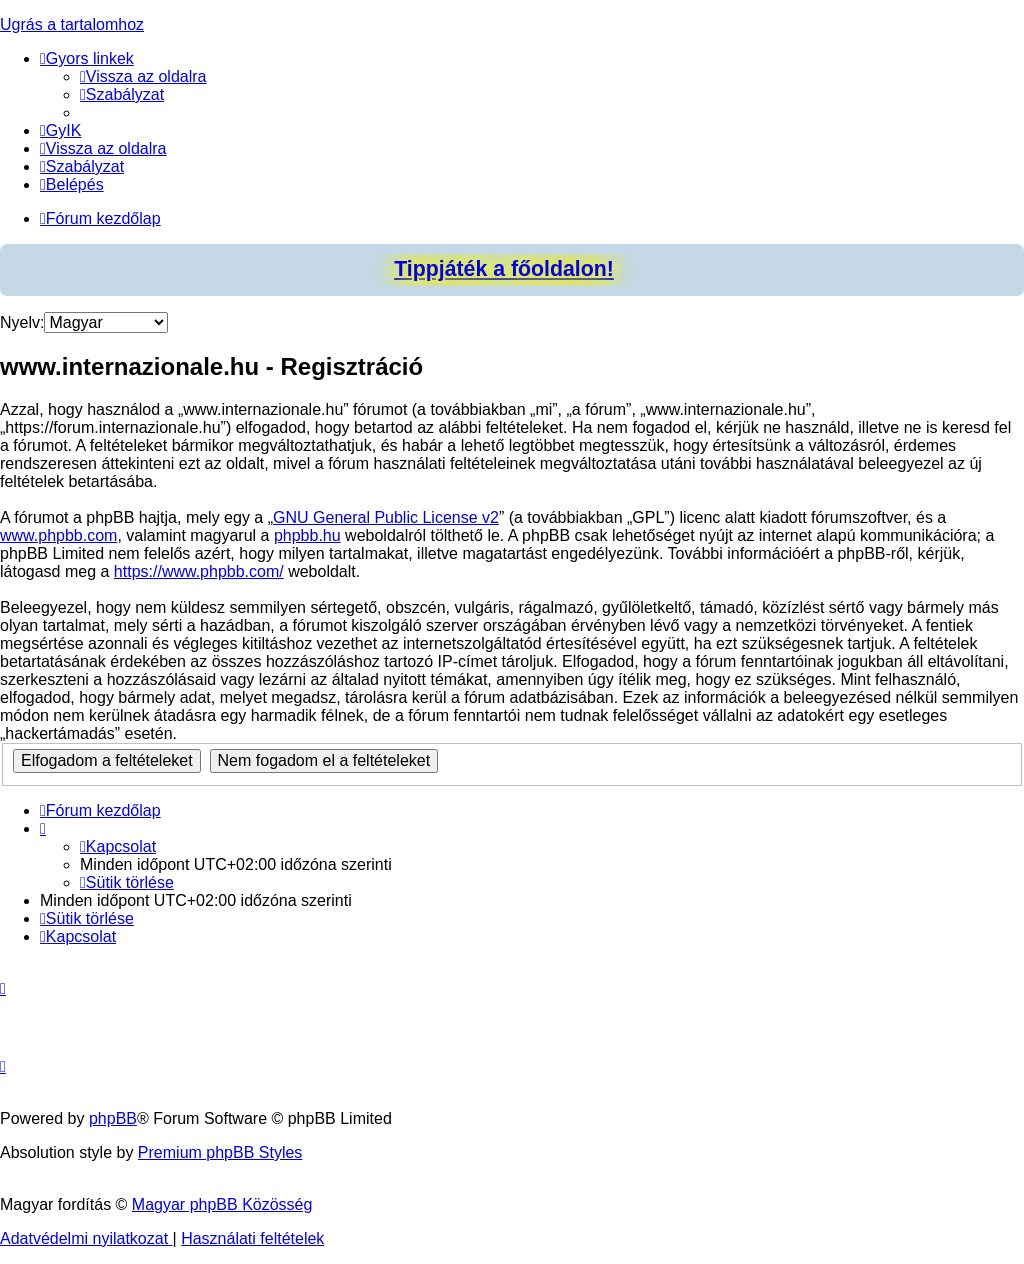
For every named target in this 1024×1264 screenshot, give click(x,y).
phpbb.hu (307, 535)
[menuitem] (143, 76)
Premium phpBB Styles (220, 1152)
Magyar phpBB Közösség (222, 1204)
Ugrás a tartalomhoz (72, 24)
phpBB (113, 1118)
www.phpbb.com (58, 535)
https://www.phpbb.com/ (199, 571)
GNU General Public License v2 (386, 517)
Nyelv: (22, 322)
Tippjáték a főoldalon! (504, 269)
